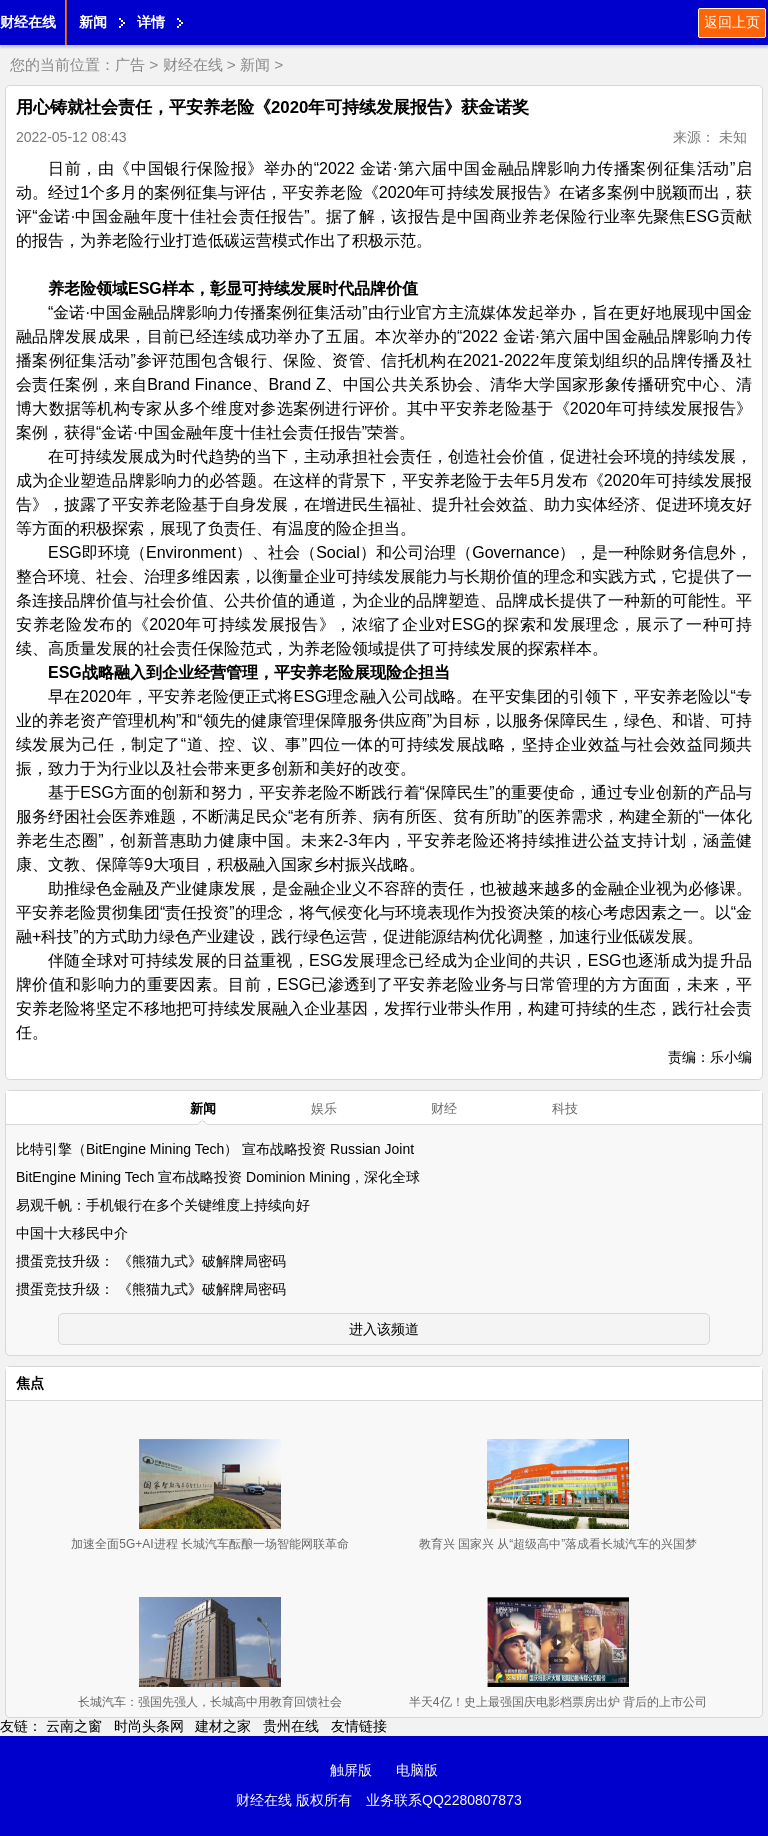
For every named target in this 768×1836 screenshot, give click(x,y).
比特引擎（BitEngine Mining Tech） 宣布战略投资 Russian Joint (215, 1149)
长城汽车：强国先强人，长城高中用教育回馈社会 (210, 1702)
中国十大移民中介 (72, 1233)
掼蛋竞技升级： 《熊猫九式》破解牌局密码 (151, 1261)
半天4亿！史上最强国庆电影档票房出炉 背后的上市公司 (558, 1702)
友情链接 (359, 1726)
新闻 (93, 22)
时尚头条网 (149, 1726)
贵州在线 (291, 1726)
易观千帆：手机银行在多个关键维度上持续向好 (163, 1205)
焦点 (30, 1383)
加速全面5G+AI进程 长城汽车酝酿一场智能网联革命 (210, 1544)
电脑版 (417, 1770)
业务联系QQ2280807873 (444, 1800)
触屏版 (351, 1770)
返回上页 (732, 22)
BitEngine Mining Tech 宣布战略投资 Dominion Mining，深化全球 (218, 1177)
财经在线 (28, 22)
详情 (151, 22)
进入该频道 (384, 1329)
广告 (130, 64)
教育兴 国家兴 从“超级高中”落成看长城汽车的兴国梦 (558, 1544)
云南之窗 (74, 1726)
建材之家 (223, 1726)
